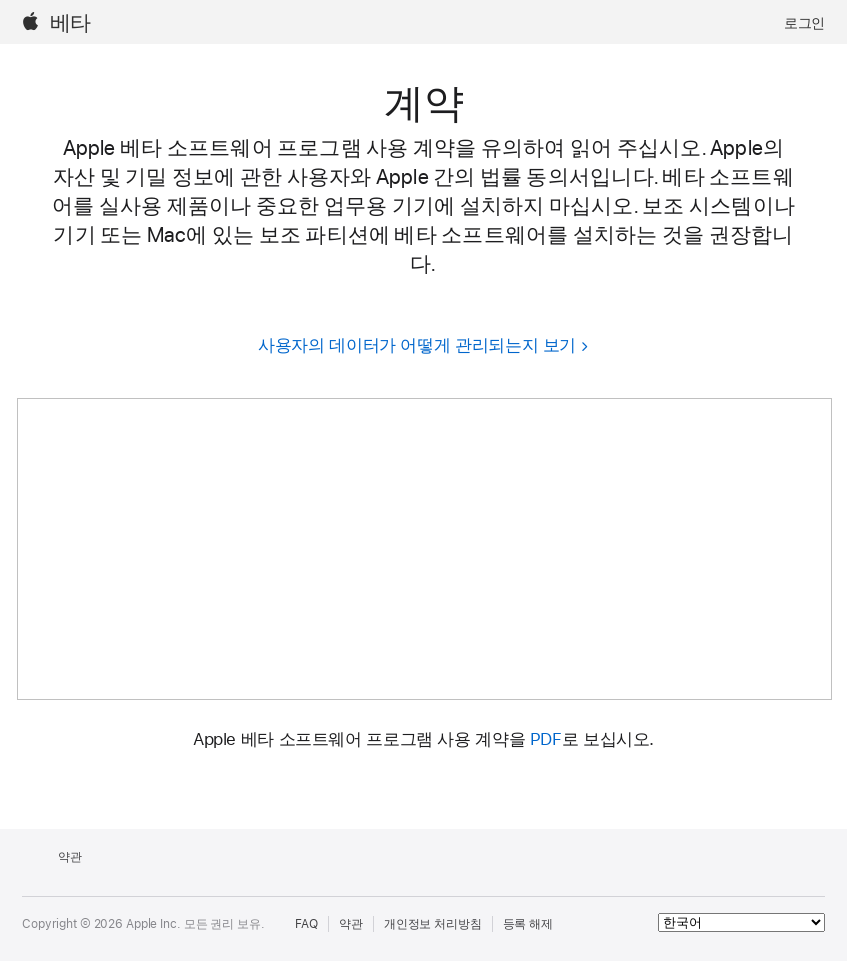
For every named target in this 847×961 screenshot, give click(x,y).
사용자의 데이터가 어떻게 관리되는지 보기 (417, 345)
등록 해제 (528, 924)
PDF (546, 739)
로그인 (804, 23)
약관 (351, 924)
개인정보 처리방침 (433, 924)
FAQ (307, 924)
